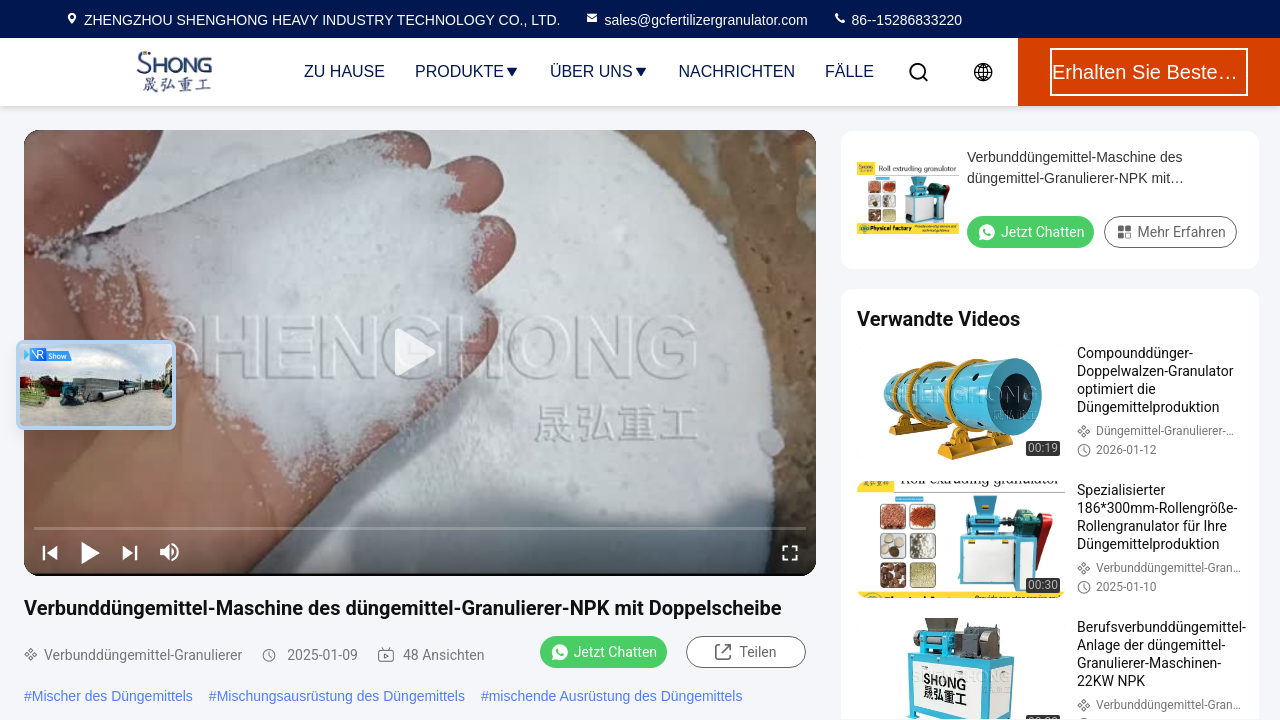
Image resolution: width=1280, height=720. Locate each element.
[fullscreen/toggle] (790, 552)
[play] (420, 353)
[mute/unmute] (170, 552)
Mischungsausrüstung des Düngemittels (341, 696)
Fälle (849, 71)
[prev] (50, 552)
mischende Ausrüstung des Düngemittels (616, 696)
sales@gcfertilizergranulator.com (695, 20)
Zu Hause (344, 71)
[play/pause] (90, 552)
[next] (130, 552)
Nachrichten (737, 71)
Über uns (599, 71)
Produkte (467, 71)
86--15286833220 (897, 20)
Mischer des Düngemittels (112, 696)
